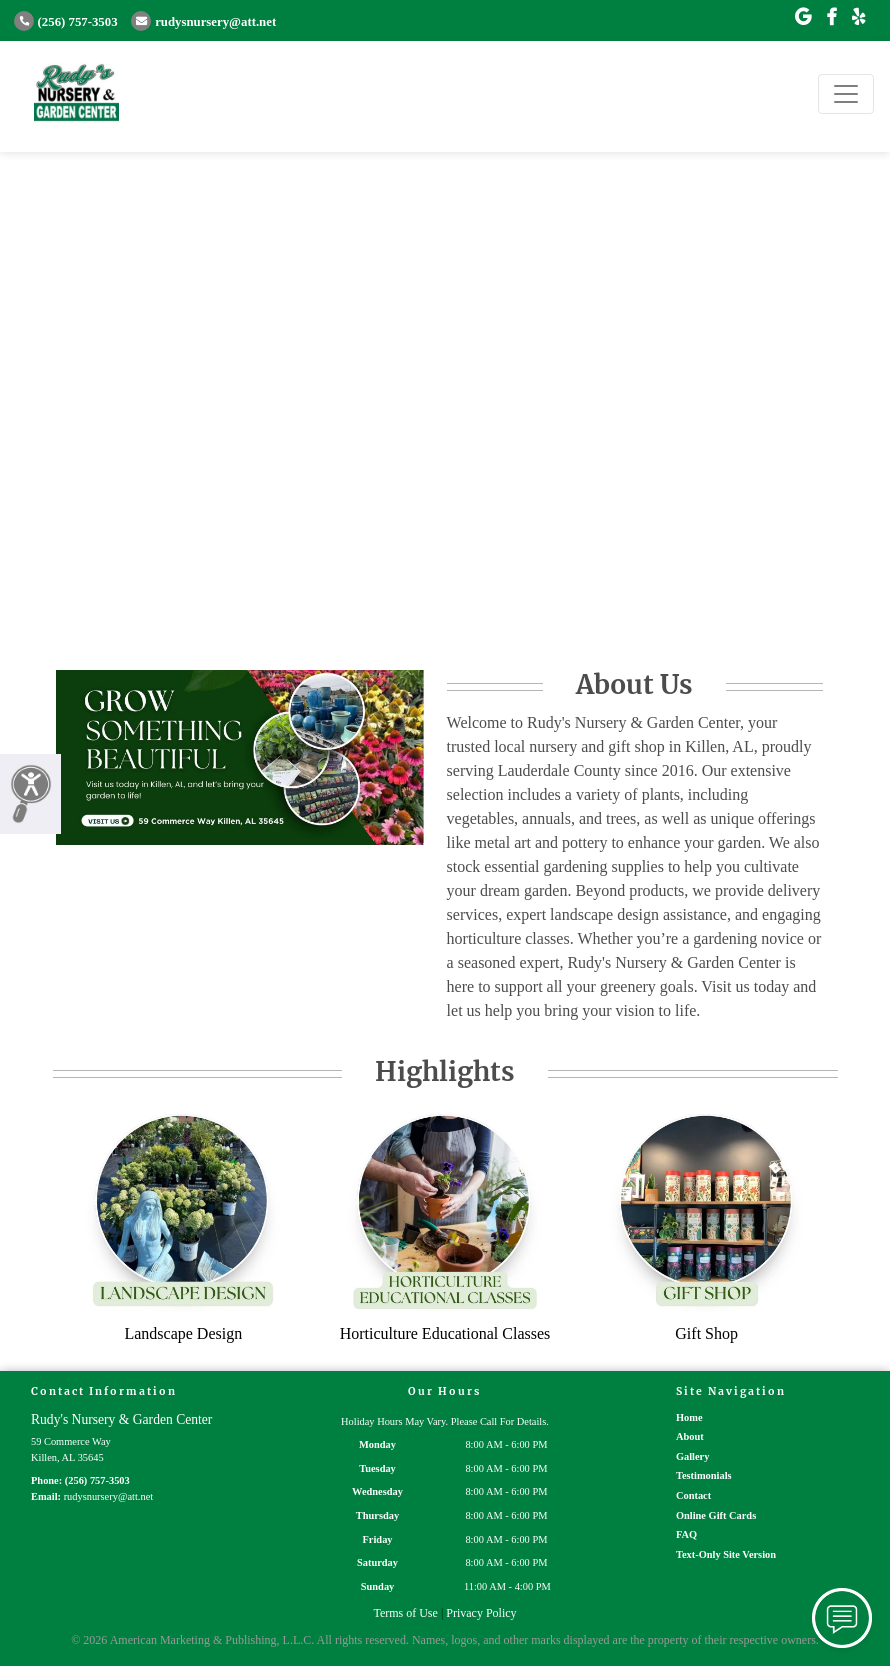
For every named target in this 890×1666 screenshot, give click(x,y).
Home (689, 1417)
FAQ (686, 1534)
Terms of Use (405, 1613)
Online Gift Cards (716, 1515)
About (690, 1436)
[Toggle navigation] (846, 94)
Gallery (692, 1456)
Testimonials (704, 1475)
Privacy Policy (481, 1613)
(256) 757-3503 (66, 22)
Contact (693, 1495)
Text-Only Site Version (726, 1554)
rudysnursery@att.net (203, 22)
